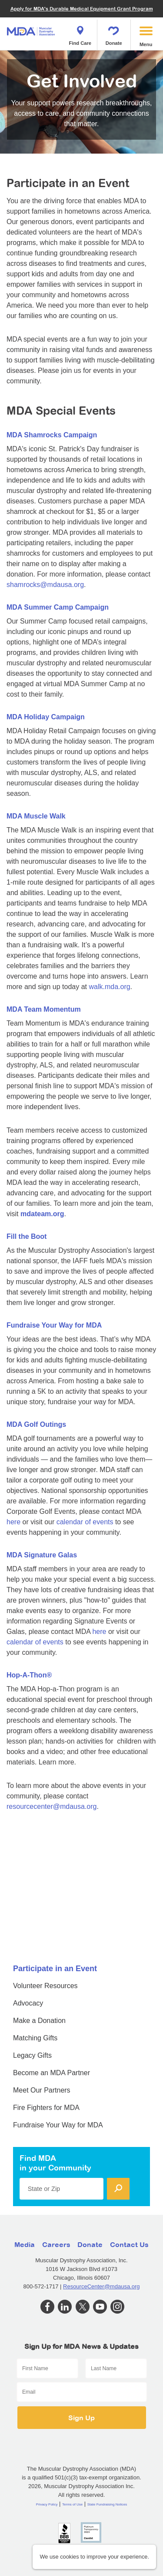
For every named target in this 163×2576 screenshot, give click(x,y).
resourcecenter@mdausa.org (51, 1806)
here (13, 1522)
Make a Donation (39, 2020)
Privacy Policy (47, 2504)
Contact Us (129, 2244)
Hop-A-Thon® (29, 1675)
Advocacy (28, 2003)
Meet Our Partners (41, 2090)
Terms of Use (72, 2504)
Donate (114, 33)
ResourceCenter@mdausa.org (101, 2286)
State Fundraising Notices (107, 2504)
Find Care (80, 33)
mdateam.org (42, 1214)
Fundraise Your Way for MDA (54, 1325)
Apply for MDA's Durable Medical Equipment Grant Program (81, 8)
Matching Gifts (35, 2038)
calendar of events (85, 1522)
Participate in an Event (55, 1968)
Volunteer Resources (45, 1985)
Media (24, 2244)
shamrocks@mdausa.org (45, 584)
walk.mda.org (109, 986)
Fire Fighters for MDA (46, 2107)
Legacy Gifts (32, 2055)
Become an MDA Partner (51, 2072)
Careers (56, 2244)
